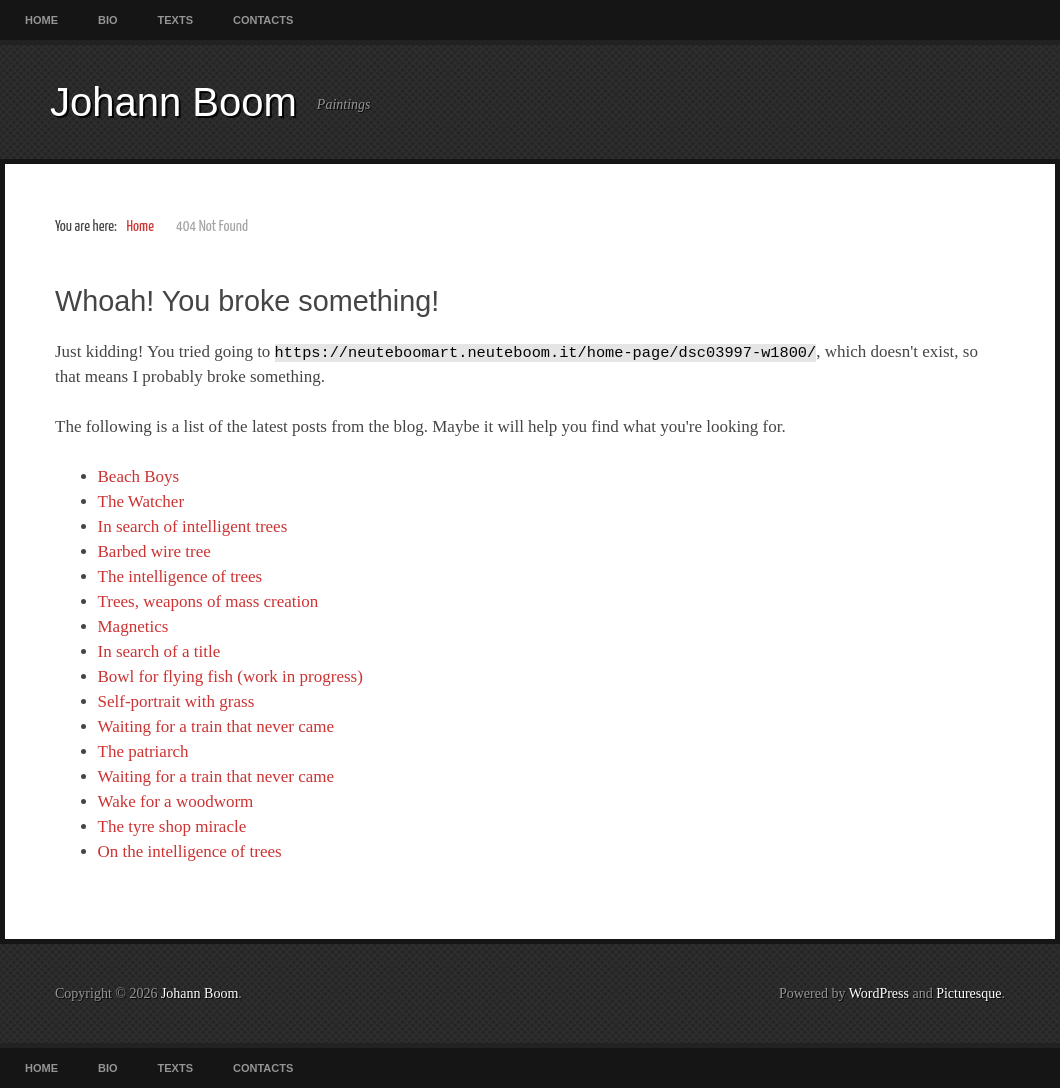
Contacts (263, 20)
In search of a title (159, 651)
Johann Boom (173, 102)
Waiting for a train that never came (216, 726)
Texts (175, 20)
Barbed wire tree (154, 551)
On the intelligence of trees (190, 851)
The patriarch (143, 751)
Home (41, 20)
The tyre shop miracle (172, 826)
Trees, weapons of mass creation (208, 601)
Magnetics (133, 626)
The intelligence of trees (180, 576)
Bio (108, 20)
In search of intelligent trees (193, 526)
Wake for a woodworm (176, 801)
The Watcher (141, 501)
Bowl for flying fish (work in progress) (230, 676)
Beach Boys (139, 476)
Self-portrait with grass (176, 701)
